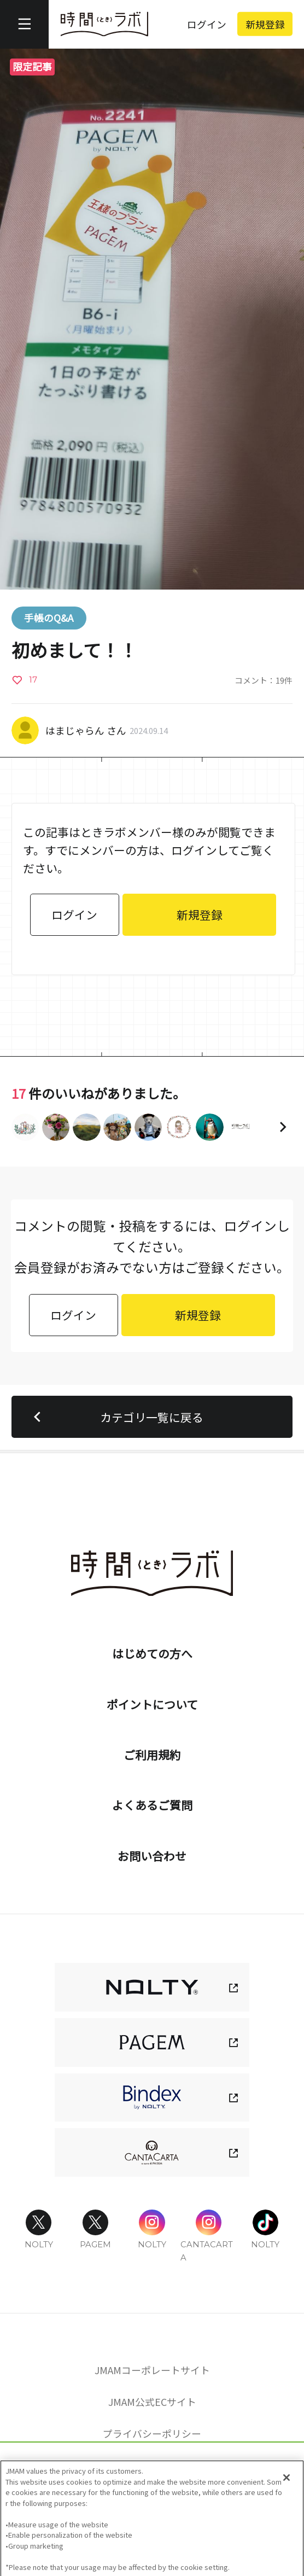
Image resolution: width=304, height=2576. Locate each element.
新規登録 (265, 24)
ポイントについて (152, 1704)
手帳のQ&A (48, 617)
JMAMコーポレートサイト (152, 2370)
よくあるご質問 (152, 1805)
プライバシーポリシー (152, 2433)
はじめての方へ (152, 1653)
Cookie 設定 (152, 2463)
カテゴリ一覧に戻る (115, 1417)
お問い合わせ (152, 1856)
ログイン (206, 24)
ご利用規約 (152, 1754)
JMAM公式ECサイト (152, 2401)
